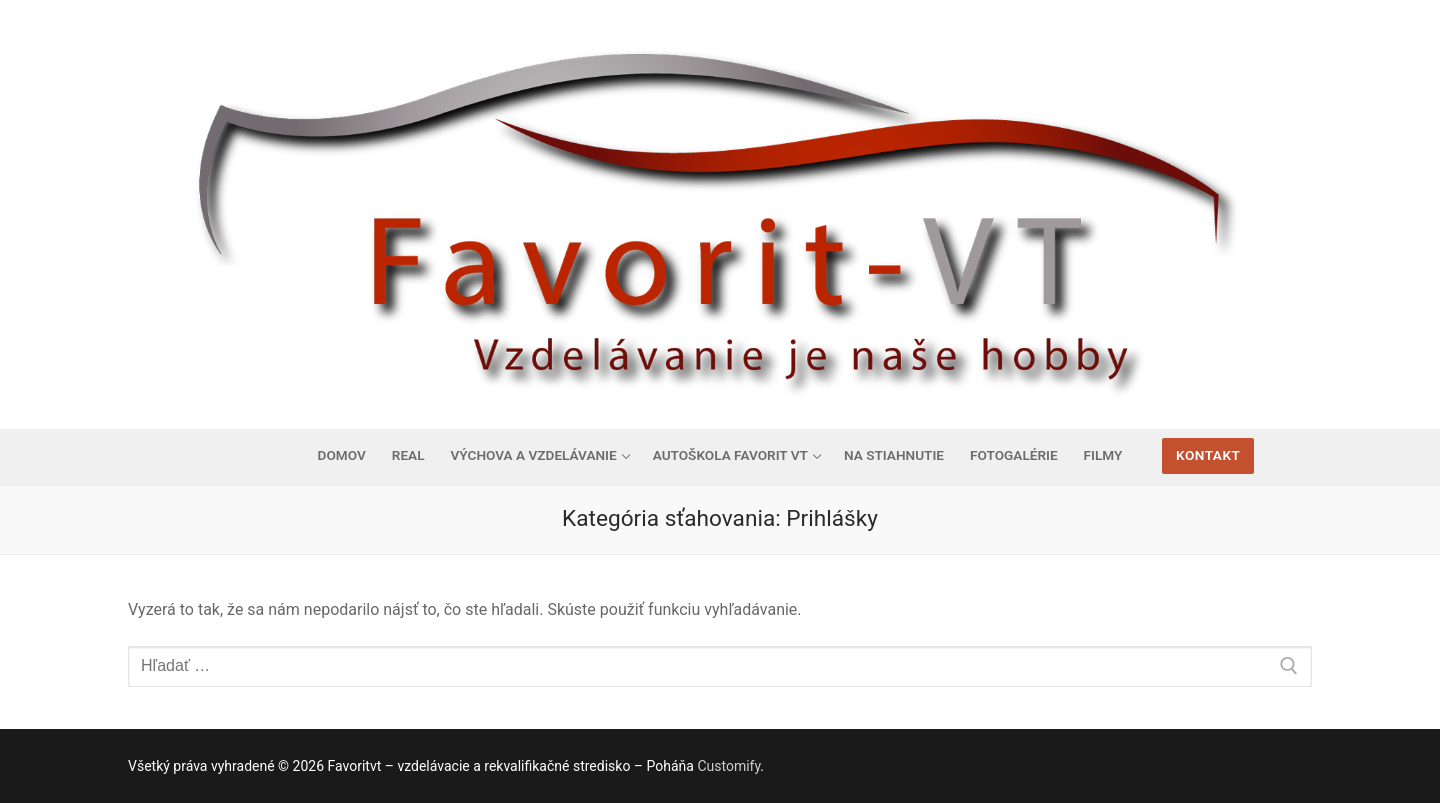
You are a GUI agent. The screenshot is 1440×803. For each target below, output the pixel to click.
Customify (728, 766)
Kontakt (1208, 455)
